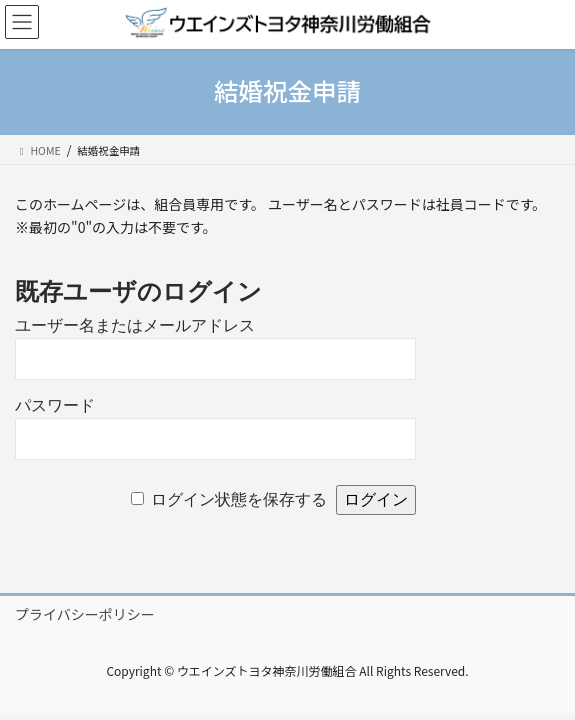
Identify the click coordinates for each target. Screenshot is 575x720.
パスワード (55, 405)
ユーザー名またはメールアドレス (135, 325)
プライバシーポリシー (85, 614)
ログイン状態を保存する (239, 499)
